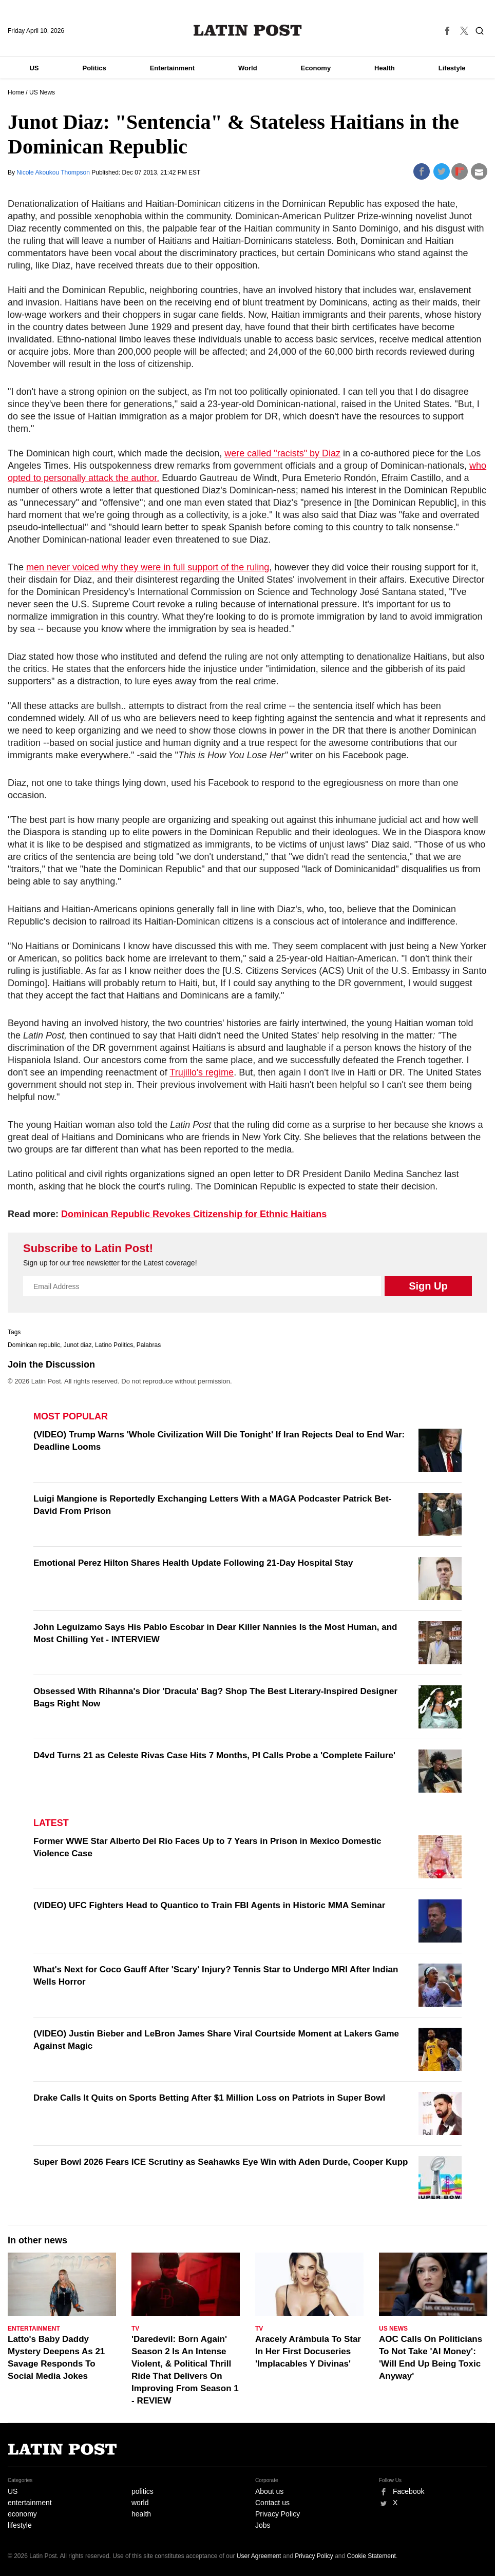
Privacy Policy (277, 2514)
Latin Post (247, 30)
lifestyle (20, 2525)
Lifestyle (452, 68)
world (139, 2502)
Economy (316, 68)
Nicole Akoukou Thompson (53, 172)
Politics (94, 68)
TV (135, 2328)
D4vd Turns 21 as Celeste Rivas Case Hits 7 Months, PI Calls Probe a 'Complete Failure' (214, 1755)
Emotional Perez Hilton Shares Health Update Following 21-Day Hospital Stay (193, 1563)
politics (142, 2491)
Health (384, 68)
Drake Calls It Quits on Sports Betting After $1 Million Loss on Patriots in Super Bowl (209, 2098)
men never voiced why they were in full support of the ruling (147, 567)
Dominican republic (34, 1345)
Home (16, 92)
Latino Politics (114, 1345)
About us (269, 2491)
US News (42, 92)
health (141, 2514)
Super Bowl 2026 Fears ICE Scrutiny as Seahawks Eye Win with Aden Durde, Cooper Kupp (220, 2162)
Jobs (263, 2525)
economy (22, 2514)
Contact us (272, 2502)
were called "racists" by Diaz (282, 453)
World (247, 68)
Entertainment (172, 68)
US (34, 68)
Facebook (408, 2491)
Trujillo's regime (201, 1072)
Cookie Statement (371, 2556)
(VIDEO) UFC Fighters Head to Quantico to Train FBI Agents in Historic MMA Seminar (209, 1905)
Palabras (149, 1345)
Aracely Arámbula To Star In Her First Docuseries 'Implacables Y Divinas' (308, 2351)
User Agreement (259, 2556)
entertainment (30, 2502)
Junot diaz (78, 1345)
